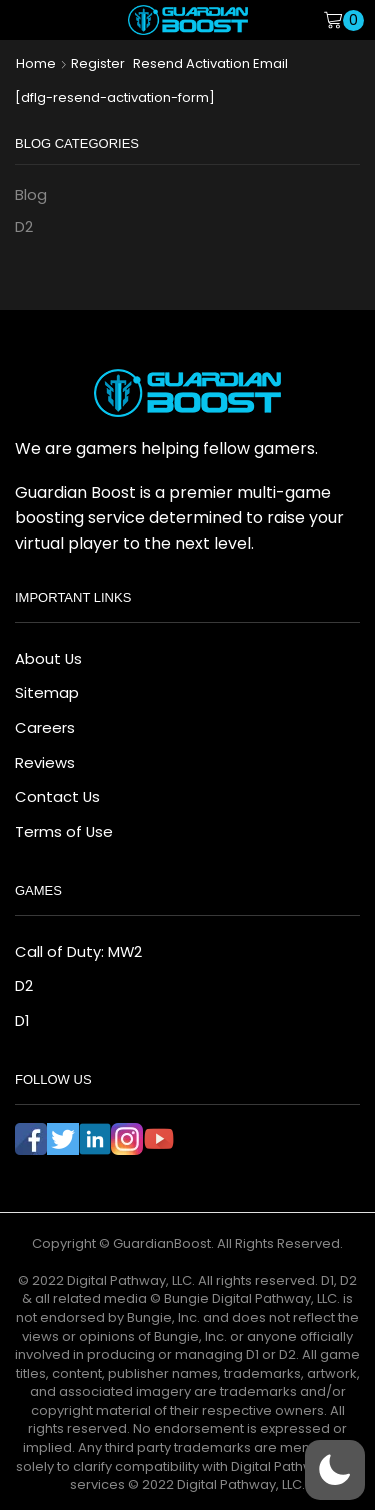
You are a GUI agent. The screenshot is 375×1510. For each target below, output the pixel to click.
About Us (48, 658)
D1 (22, 1020)
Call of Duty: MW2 (78, 951)
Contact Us (57, 796)
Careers (45, 727)
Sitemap (47, 692)
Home (36, 64)
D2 (24, 226)
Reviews (45, 762)
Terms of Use (64, 831)
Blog (31, 194)
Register (98, 64)
